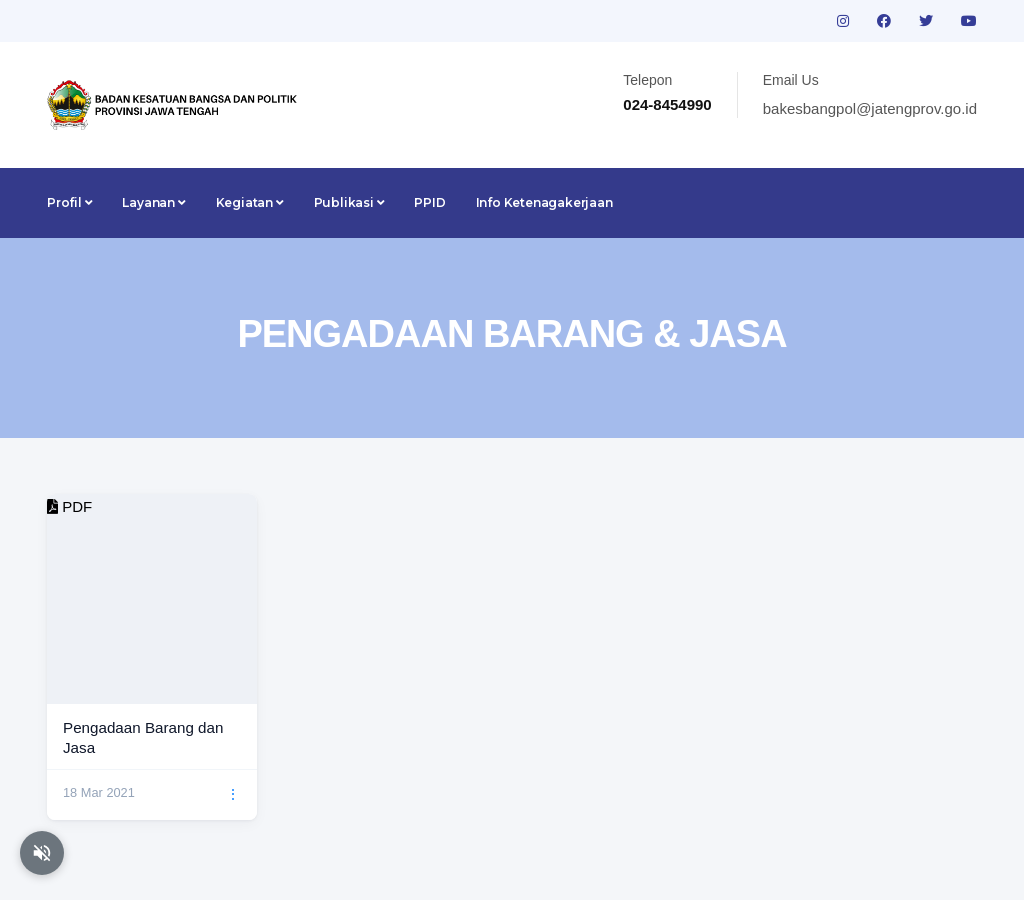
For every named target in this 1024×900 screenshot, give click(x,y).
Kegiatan (250, 202)
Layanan (153, 202)
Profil (69, 202)
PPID (429, 202)
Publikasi (349, 202)
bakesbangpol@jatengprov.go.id (870, 108)
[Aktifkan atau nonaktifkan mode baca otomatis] (42, 853)
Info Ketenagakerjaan (544, 202)
